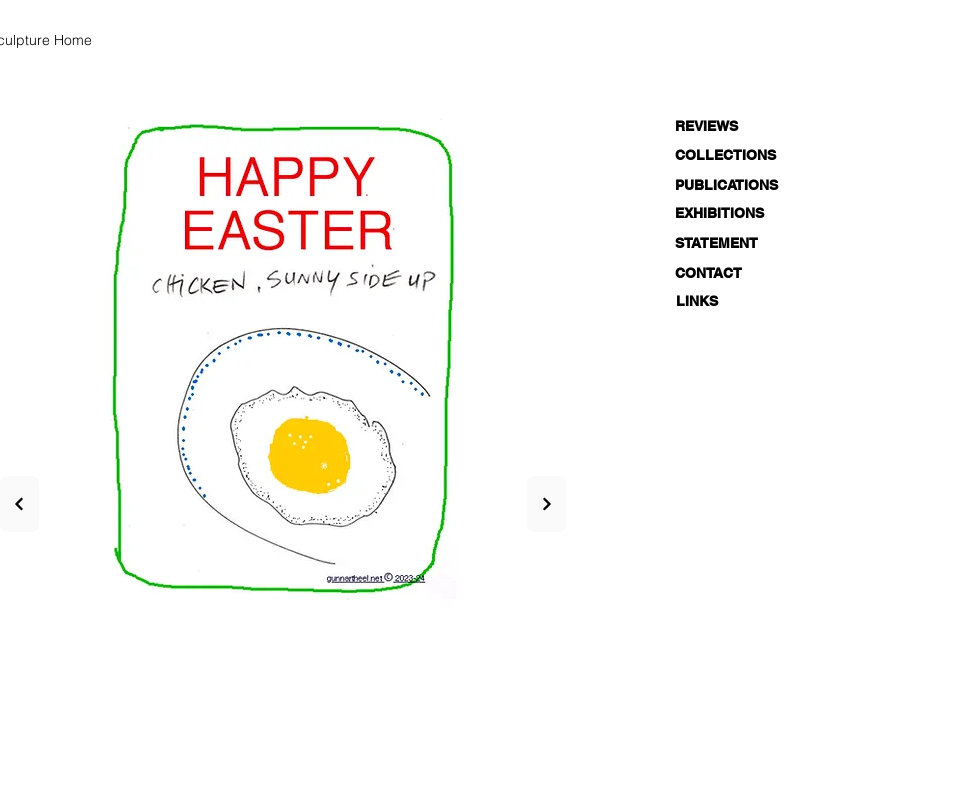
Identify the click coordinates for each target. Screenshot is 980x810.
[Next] (19, 504)
